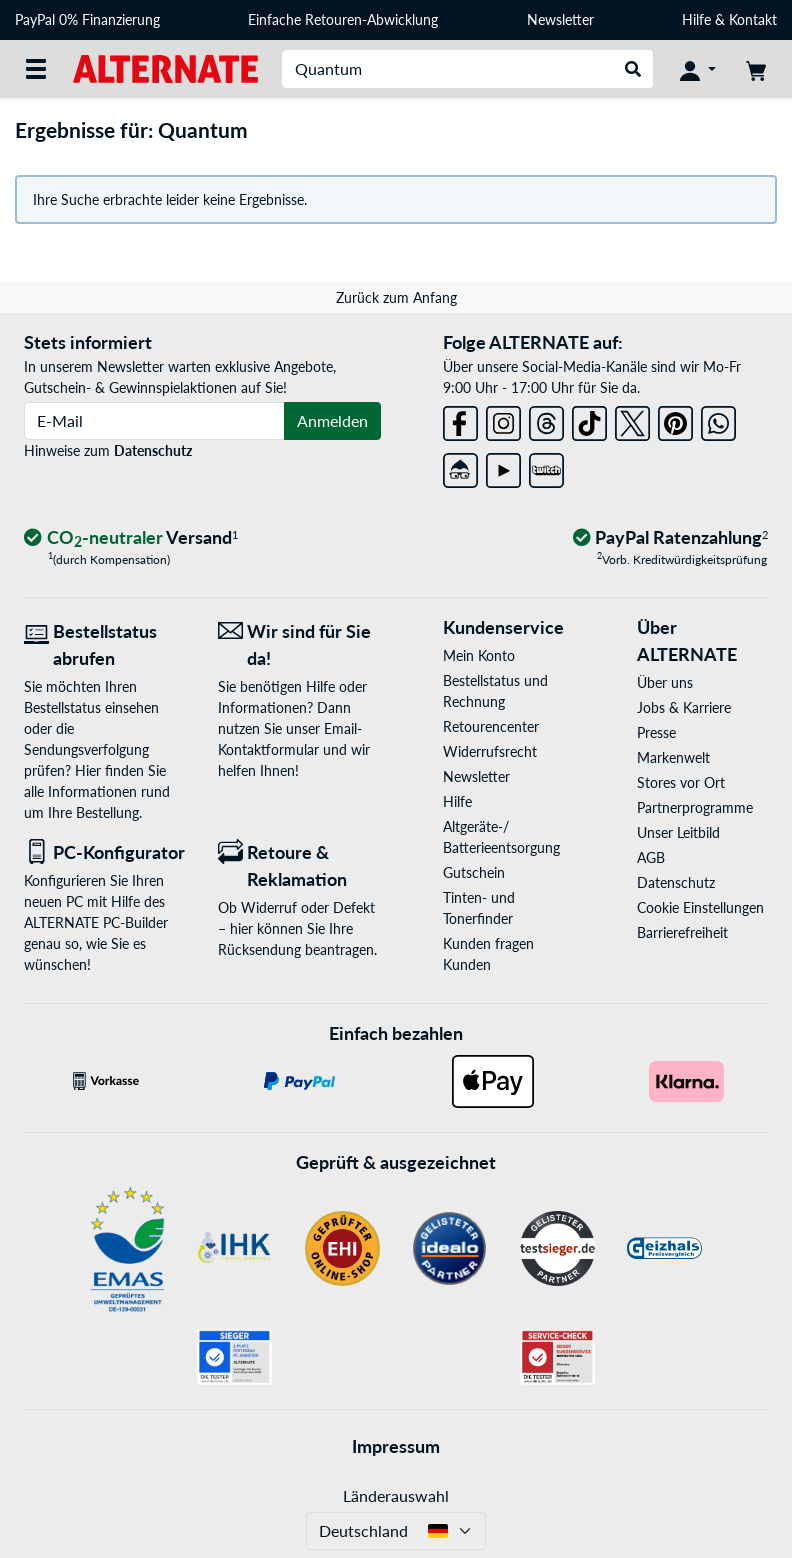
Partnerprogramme (695, 807)
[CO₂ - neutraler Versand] (131, 538)
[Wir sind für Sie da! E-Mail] (300, 645)
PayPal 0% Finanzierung (87, 19)
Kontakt (753, 19)
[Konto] (698, 69)
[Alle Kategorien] (36, 69)
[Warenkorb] (756, 69)
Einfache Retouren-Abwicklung (343, 19)
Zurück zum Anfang (396, 297)
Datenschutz (153, 450)
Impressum (396, 1446)
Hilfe (696, 19)
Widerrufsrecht (490, 751)
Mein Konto (479, 655)
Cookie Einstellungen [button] (700, 907)
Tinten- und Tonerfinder (479, 908)
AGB (651, 857)
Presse (656, 732)
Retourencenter (491, 726)
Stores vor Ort (681, 782)
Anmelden (332, 420)
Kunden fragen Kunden (488, 954)
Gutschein (474, 872)
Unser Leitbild (678, 832)
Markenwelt (673, 757)
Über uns (665, 682)
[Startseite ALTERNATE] (165, 67)
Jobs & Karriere (684, 707)
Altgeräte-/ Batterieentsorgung (501, 837)
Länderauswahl (396, 1495)
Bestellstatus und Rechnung (495, 691)
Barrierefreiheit (682, 932)
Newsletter (560, 19)
